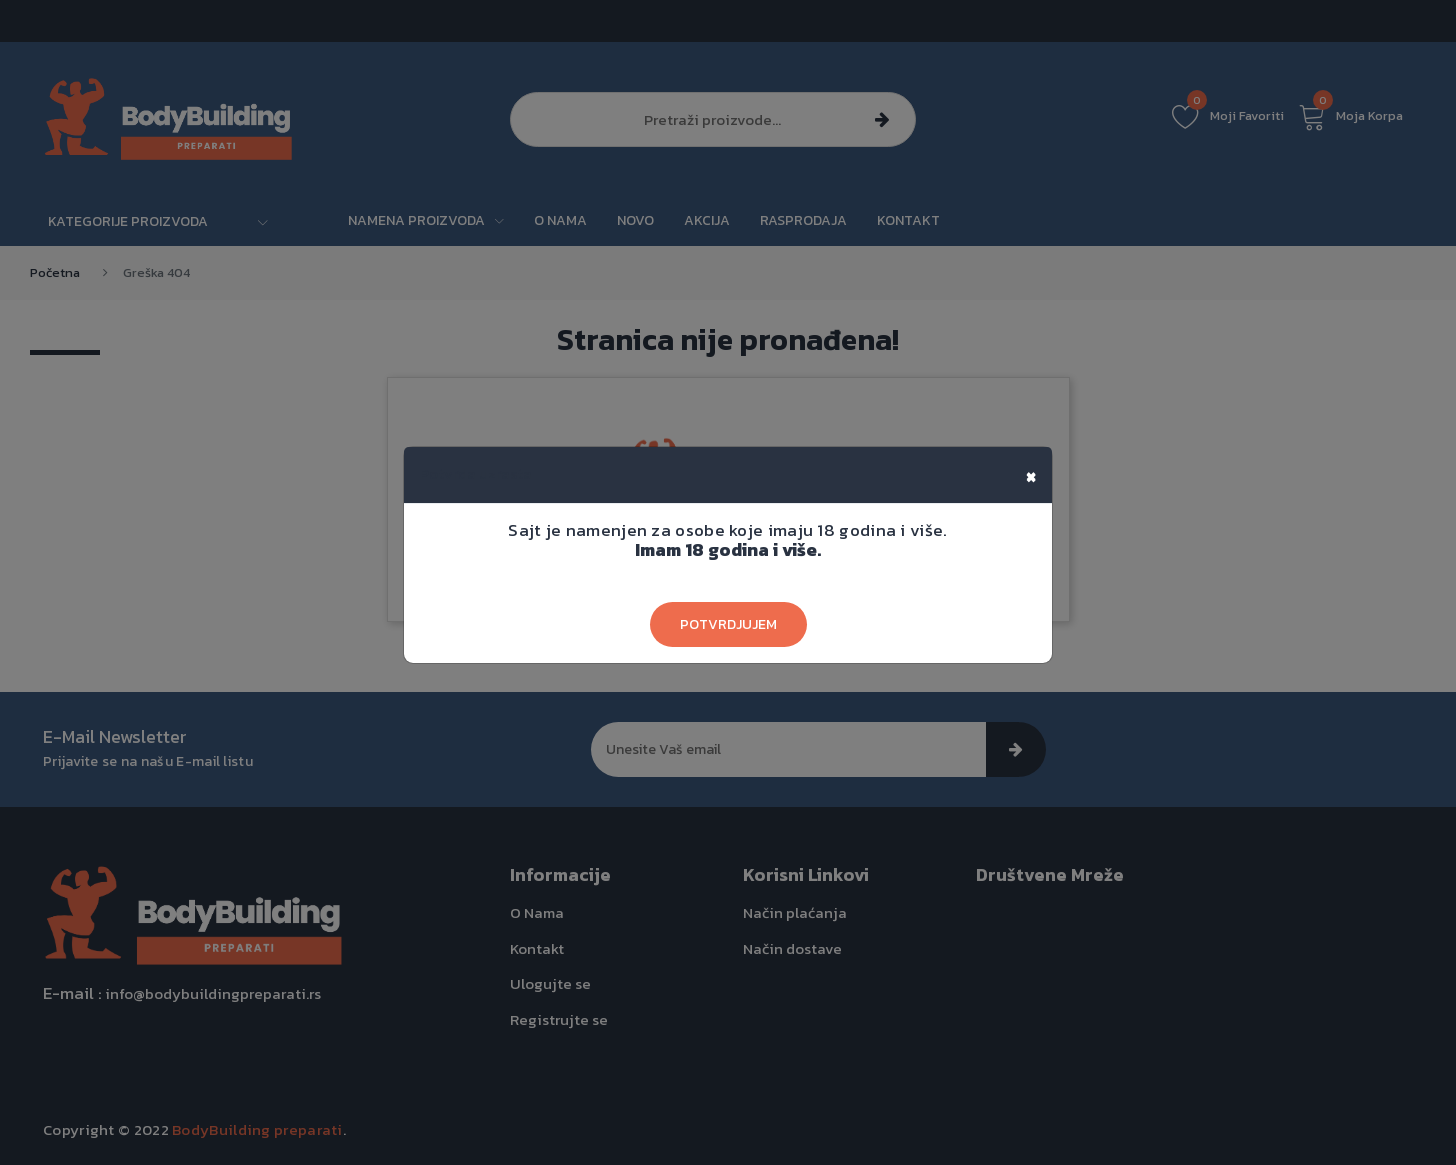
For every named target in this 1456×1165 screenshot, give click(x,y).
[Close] (1031, 475)
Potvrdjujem (728, 624)
